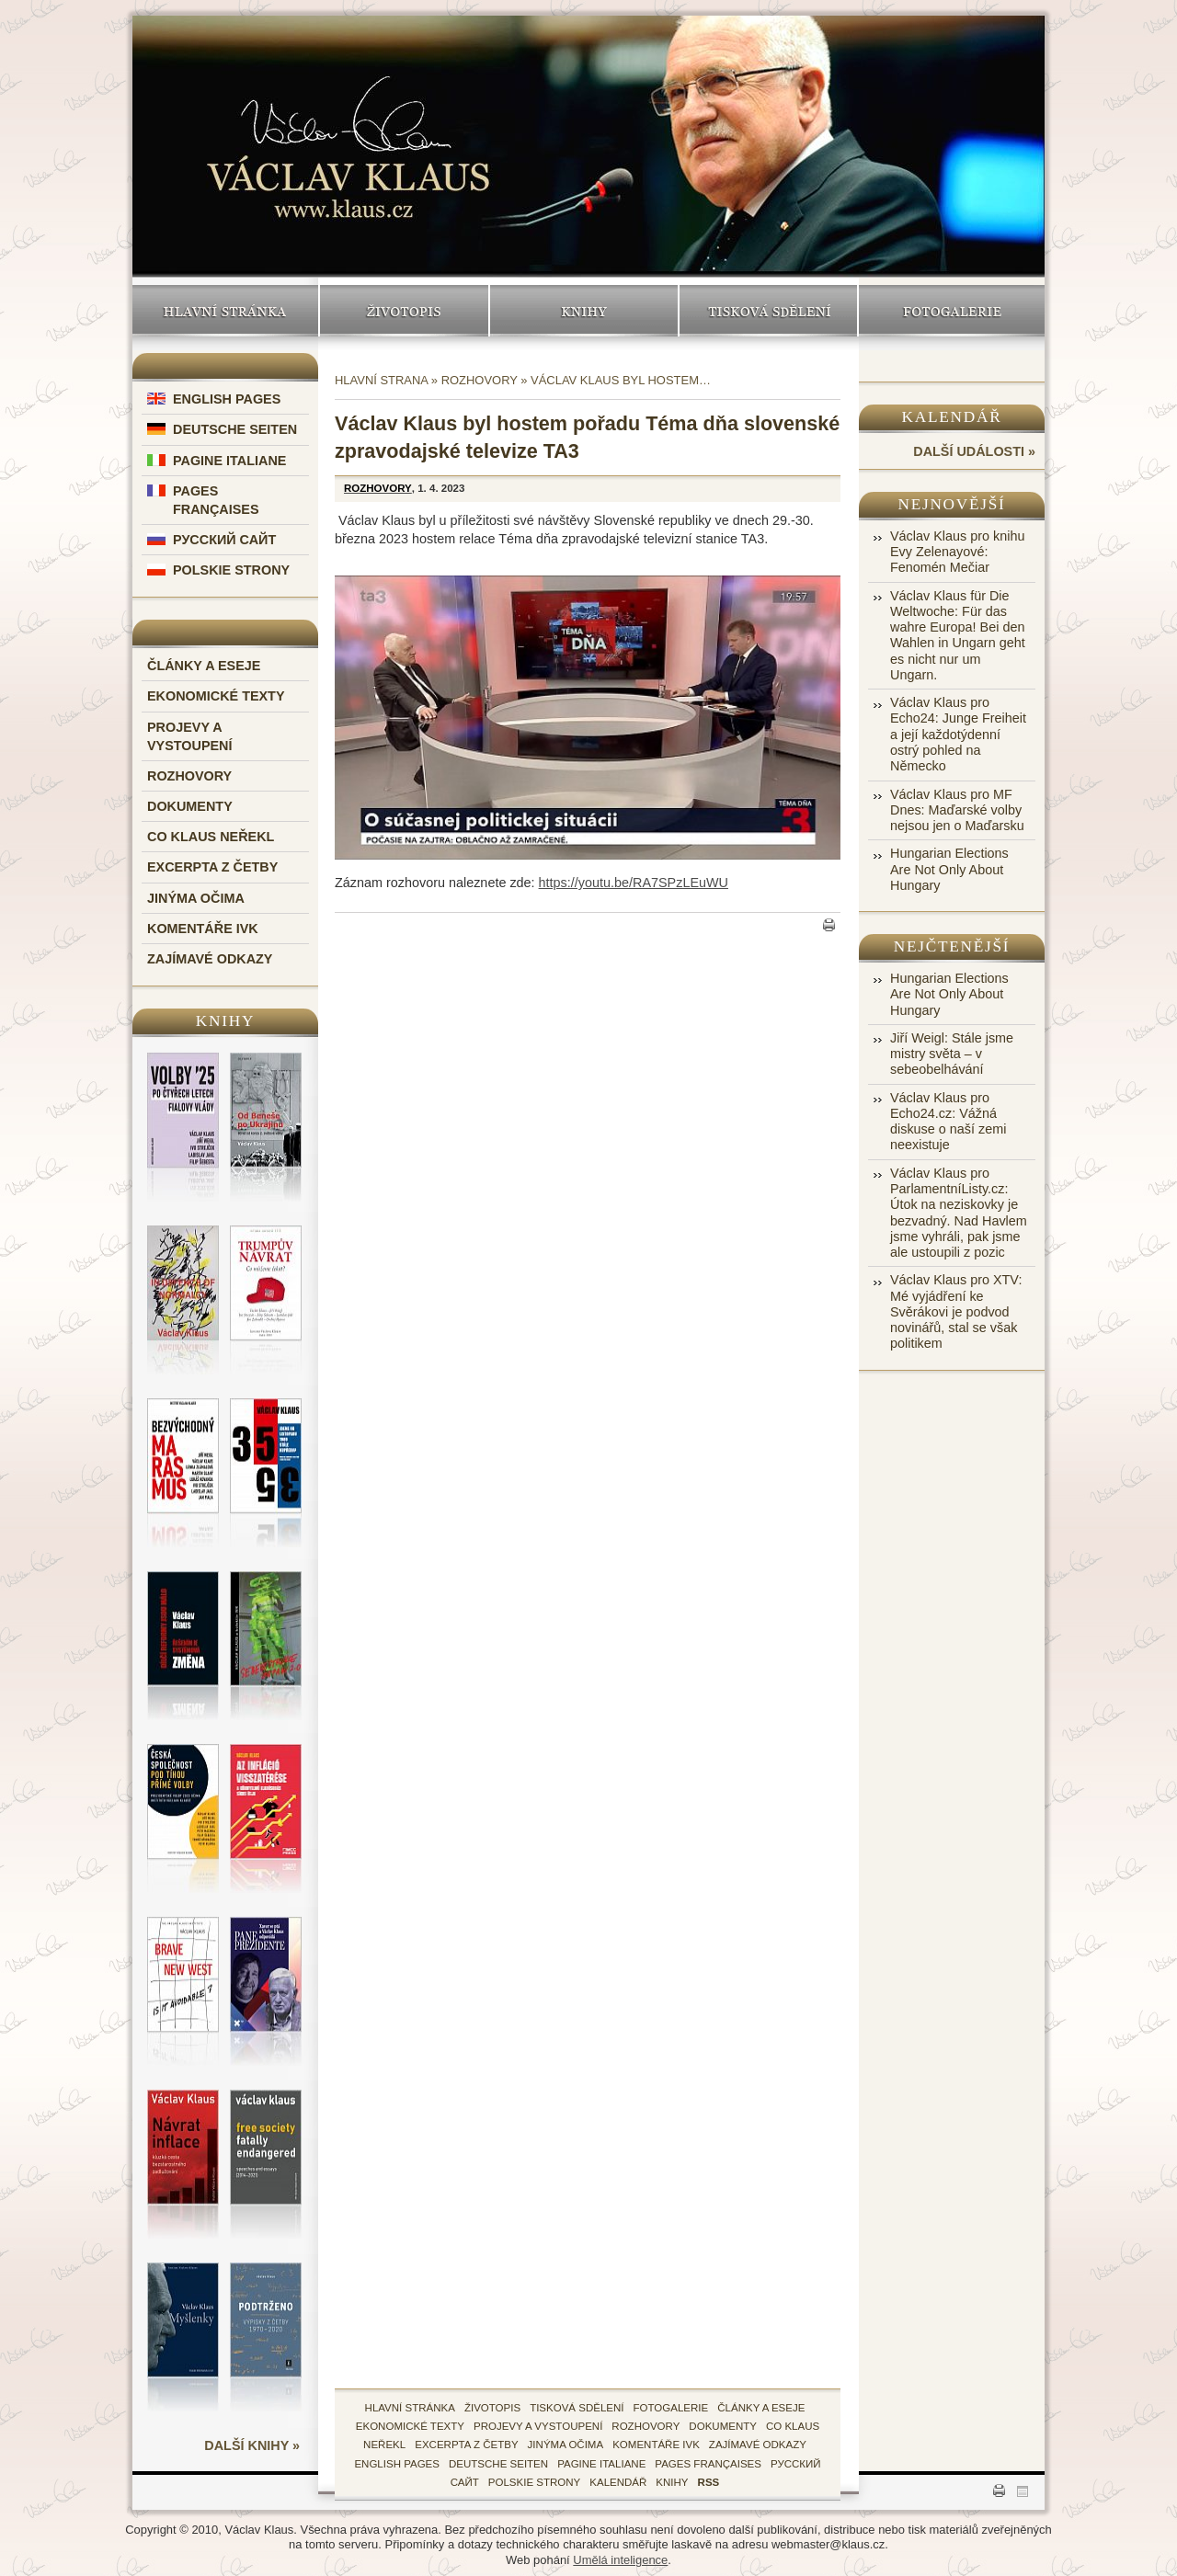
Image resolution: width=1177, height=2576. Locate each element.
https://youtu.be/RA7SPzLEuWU (633, 882)
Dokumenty (190, 806)
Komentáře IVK (202, 928)
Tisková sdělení (768, 310)
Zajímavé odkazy (209, 959)
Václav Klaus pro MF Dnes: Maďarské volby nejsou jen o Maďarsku (957, 810)
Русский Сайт (224, 539)
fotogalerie (671, 2407)
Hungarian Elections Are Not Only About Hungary (949, 869)
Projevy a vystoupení (538, 2426)
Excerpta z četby (212, 867)
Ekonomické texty (216, 696)
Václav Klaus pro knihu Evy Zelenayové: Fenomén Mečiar (957, 552)
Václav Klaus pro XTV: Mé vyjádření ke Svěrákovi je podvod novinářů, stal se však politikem (956, 1311)
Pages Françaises (708, 2463)
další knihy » (252, 2445)
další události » (974, 451)
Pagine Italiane (229, 460)
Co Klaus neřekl (210, 836)
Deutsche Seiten (235, 429)
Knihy (584, 310)
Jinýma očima (196, 898)
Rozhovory (189, 776)
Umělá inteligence (620, 2560)
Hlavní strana (381, 380)
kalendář (617, 2482)
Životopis (404, 310)
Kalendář (952, 417)
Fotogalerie (952, 310)
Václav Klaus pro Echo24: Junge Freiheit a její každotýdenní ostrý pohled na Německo (958, 734)
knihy (672, 2482)
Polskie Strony (231, 570)
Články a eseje (203, 665)
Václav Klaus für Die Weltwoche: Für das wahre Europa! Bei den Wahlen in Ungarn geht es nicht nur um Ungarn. (957, 635)
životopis (492, 2407)
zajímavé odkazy (757, 2444)
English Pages (226, 399)
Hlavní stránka (225, 310)
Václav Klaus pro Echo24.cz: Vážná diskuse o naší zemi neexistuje (948, 1121)
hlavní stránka (410, 2407)
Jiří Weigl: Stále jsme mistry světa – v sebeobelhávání (951, 1054)
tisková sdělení (576, 2407)
